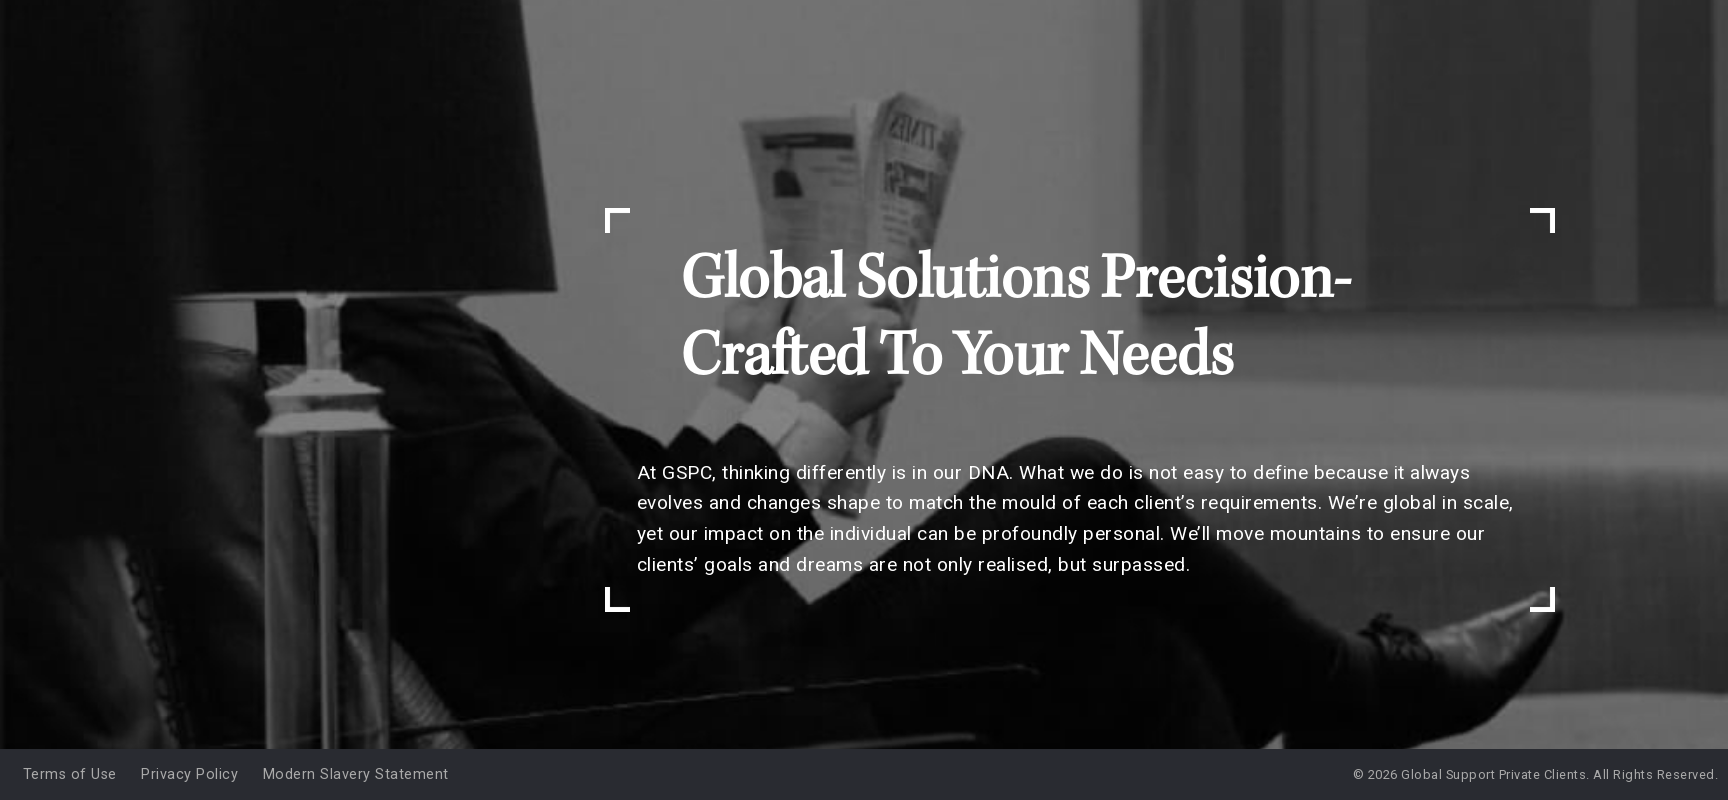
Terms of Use (70, 774)
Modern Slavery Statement (356, 774)
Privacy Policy (189, 774)
